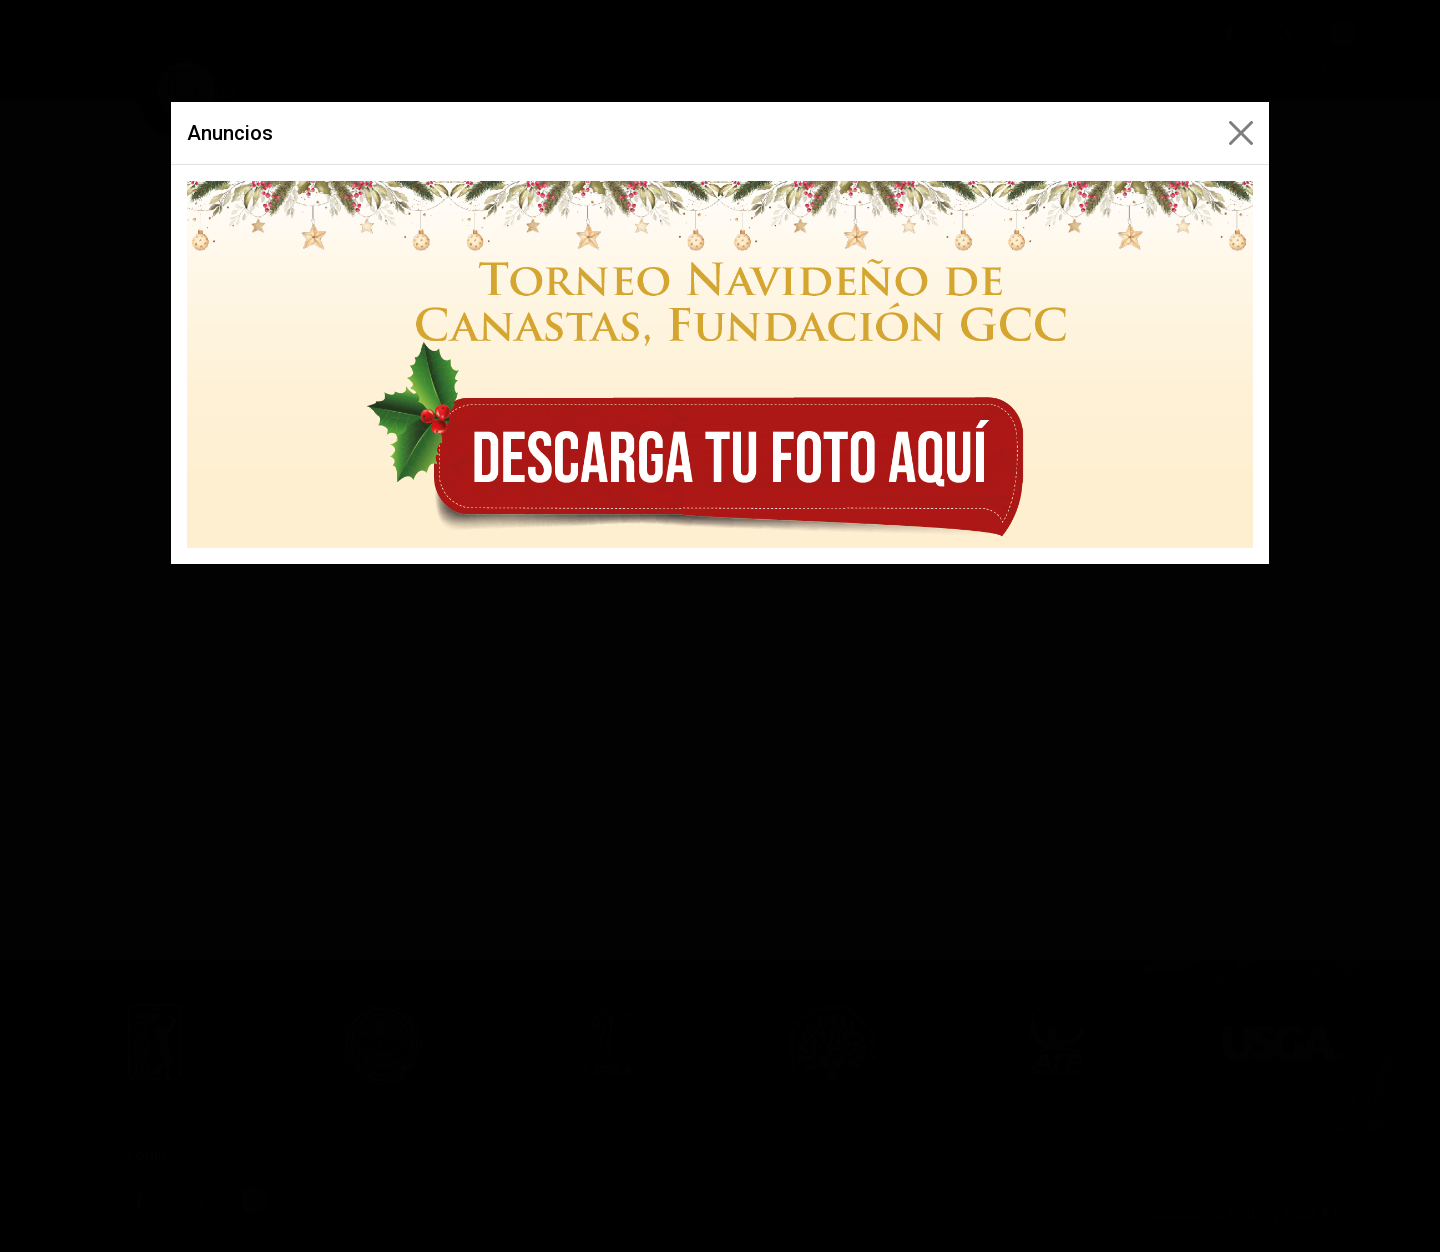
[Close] (1241, 133)
